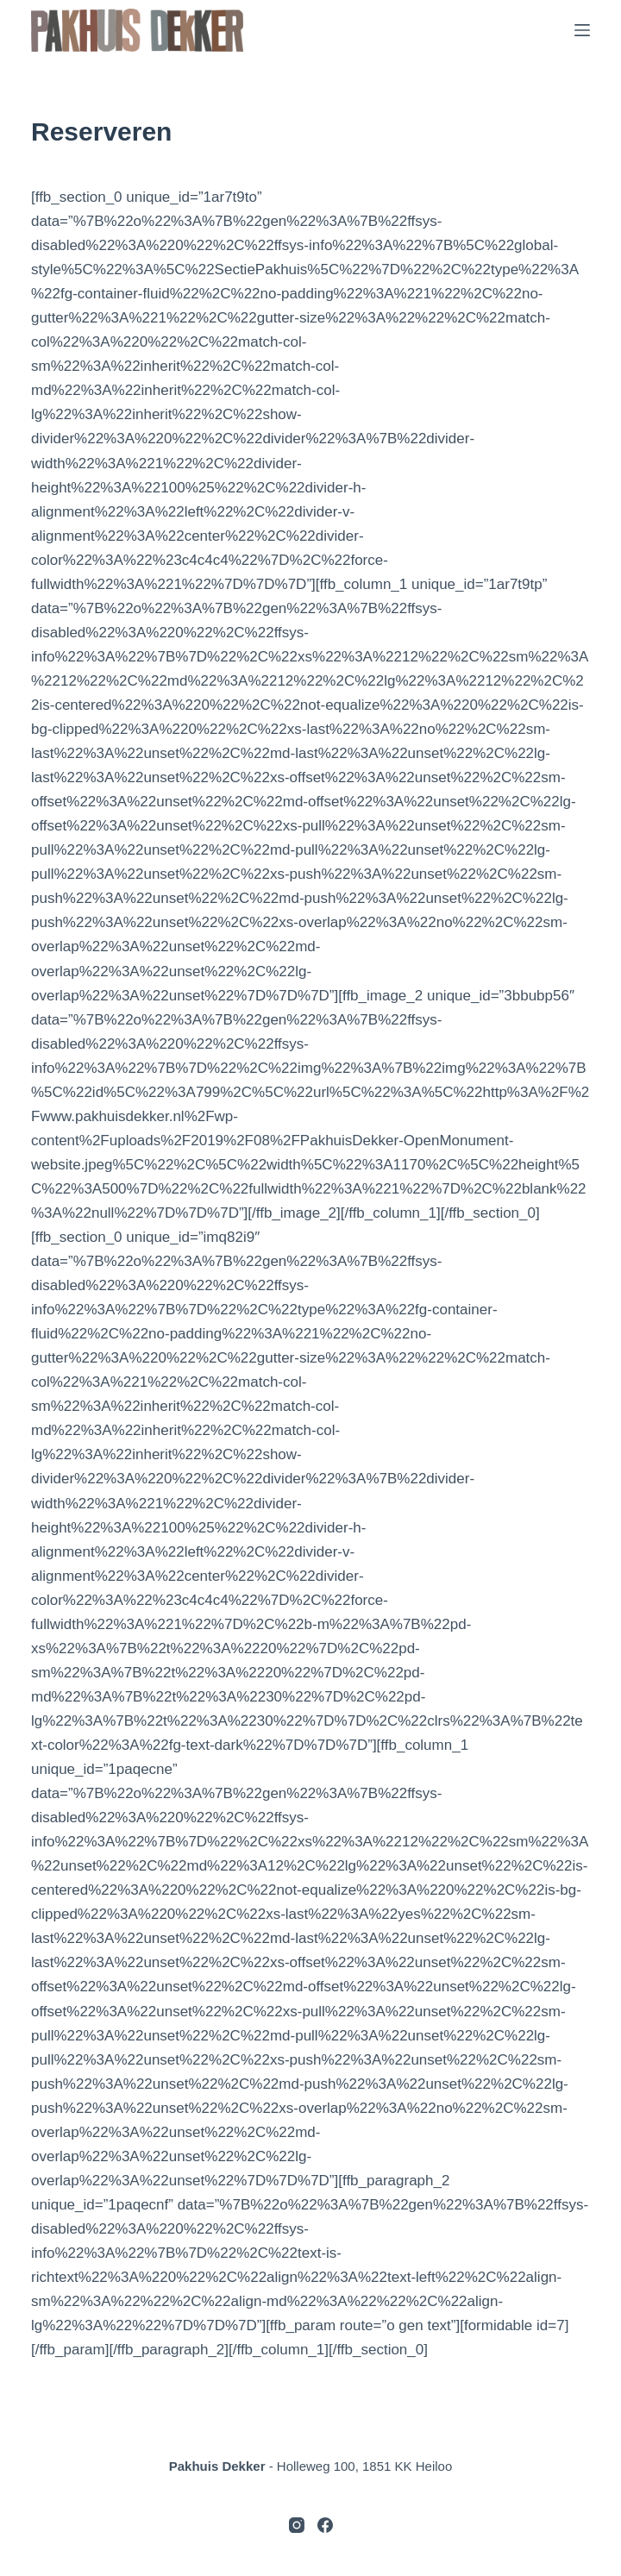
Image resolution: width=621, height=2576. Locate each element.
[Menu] (582, 30)
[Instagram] (296, 2525)
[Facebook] (325, 2525)
